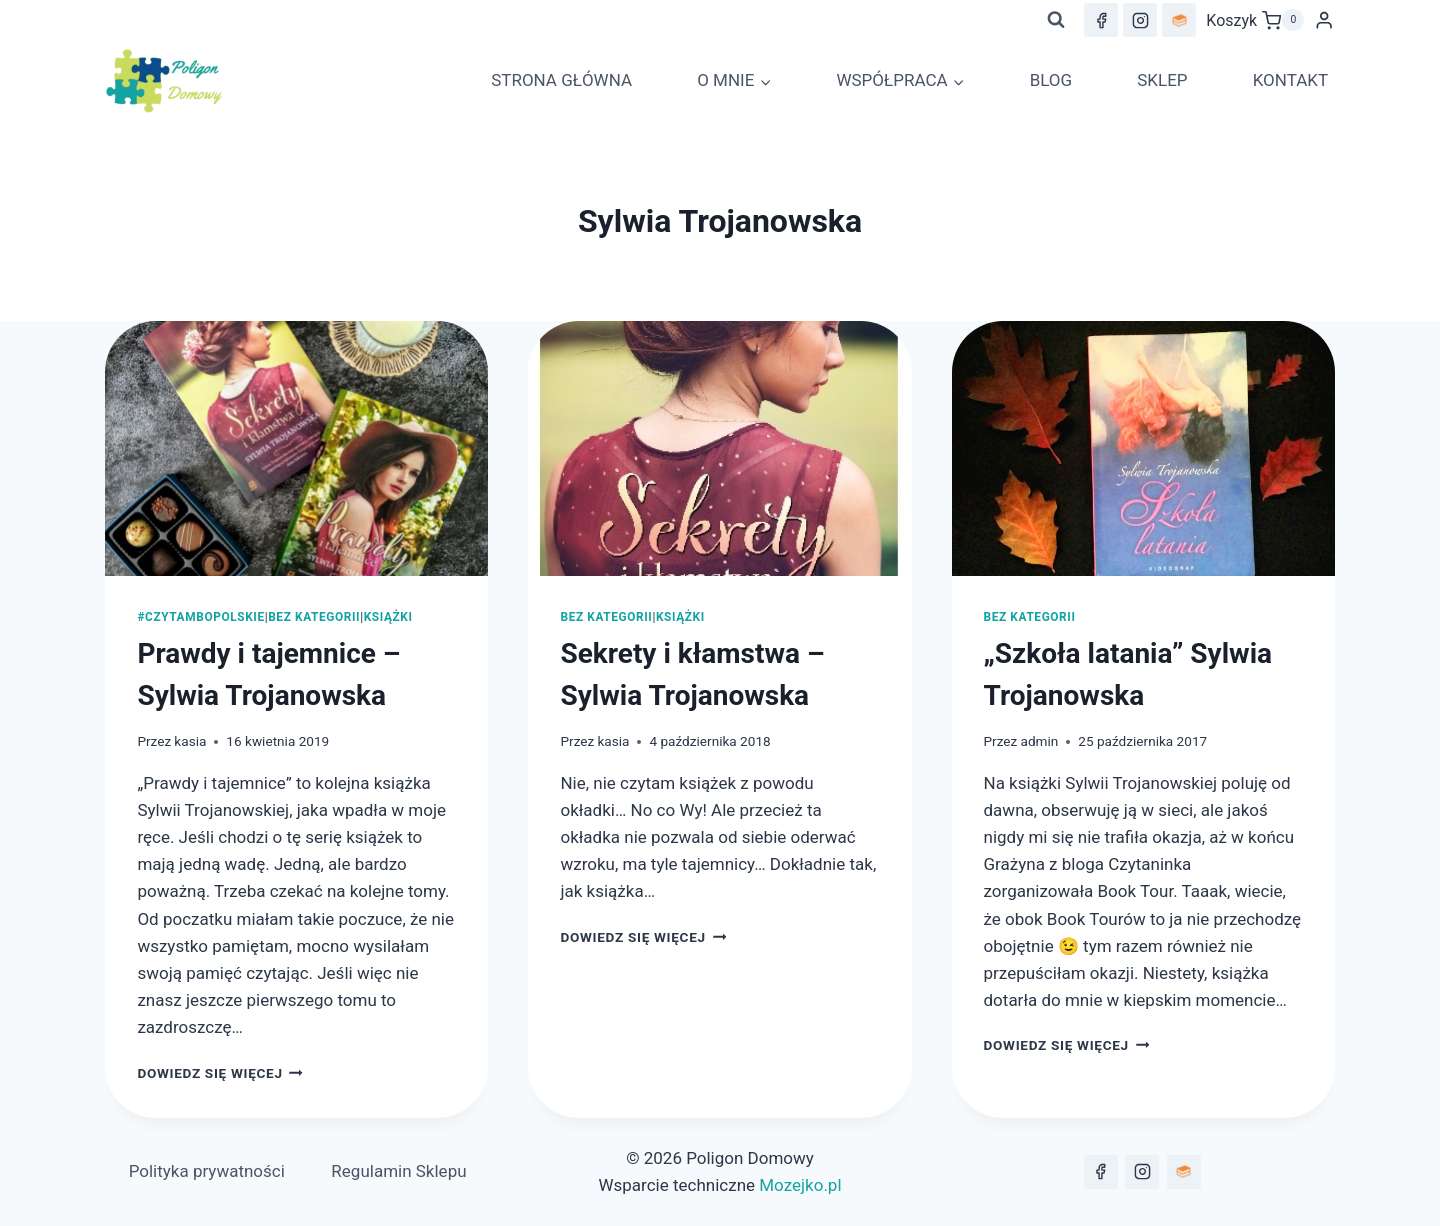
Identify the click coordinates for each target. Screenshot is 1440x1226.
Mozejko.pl (800, 1185)
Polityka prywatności (207, 1171)
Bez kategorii (314, 617)
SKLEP (1162, 80)
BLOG (1051, 80)
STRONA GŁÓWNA (561, 80)
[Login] (1324, 20)
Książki (388, 617)
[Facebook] (1101, 20)
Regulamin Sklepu (398, 1171)
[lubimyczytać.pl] (1184, 1172)
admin (1040, 741)
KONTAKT (1290, 80)
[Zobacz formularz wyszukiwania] (1056, 20)
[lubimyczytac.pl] (1179, 20)
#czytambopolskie (200, 617)
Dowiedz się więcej (220, 1073)
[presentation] (296, 448)
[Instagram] (1140, 20)
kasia (190, 741)
